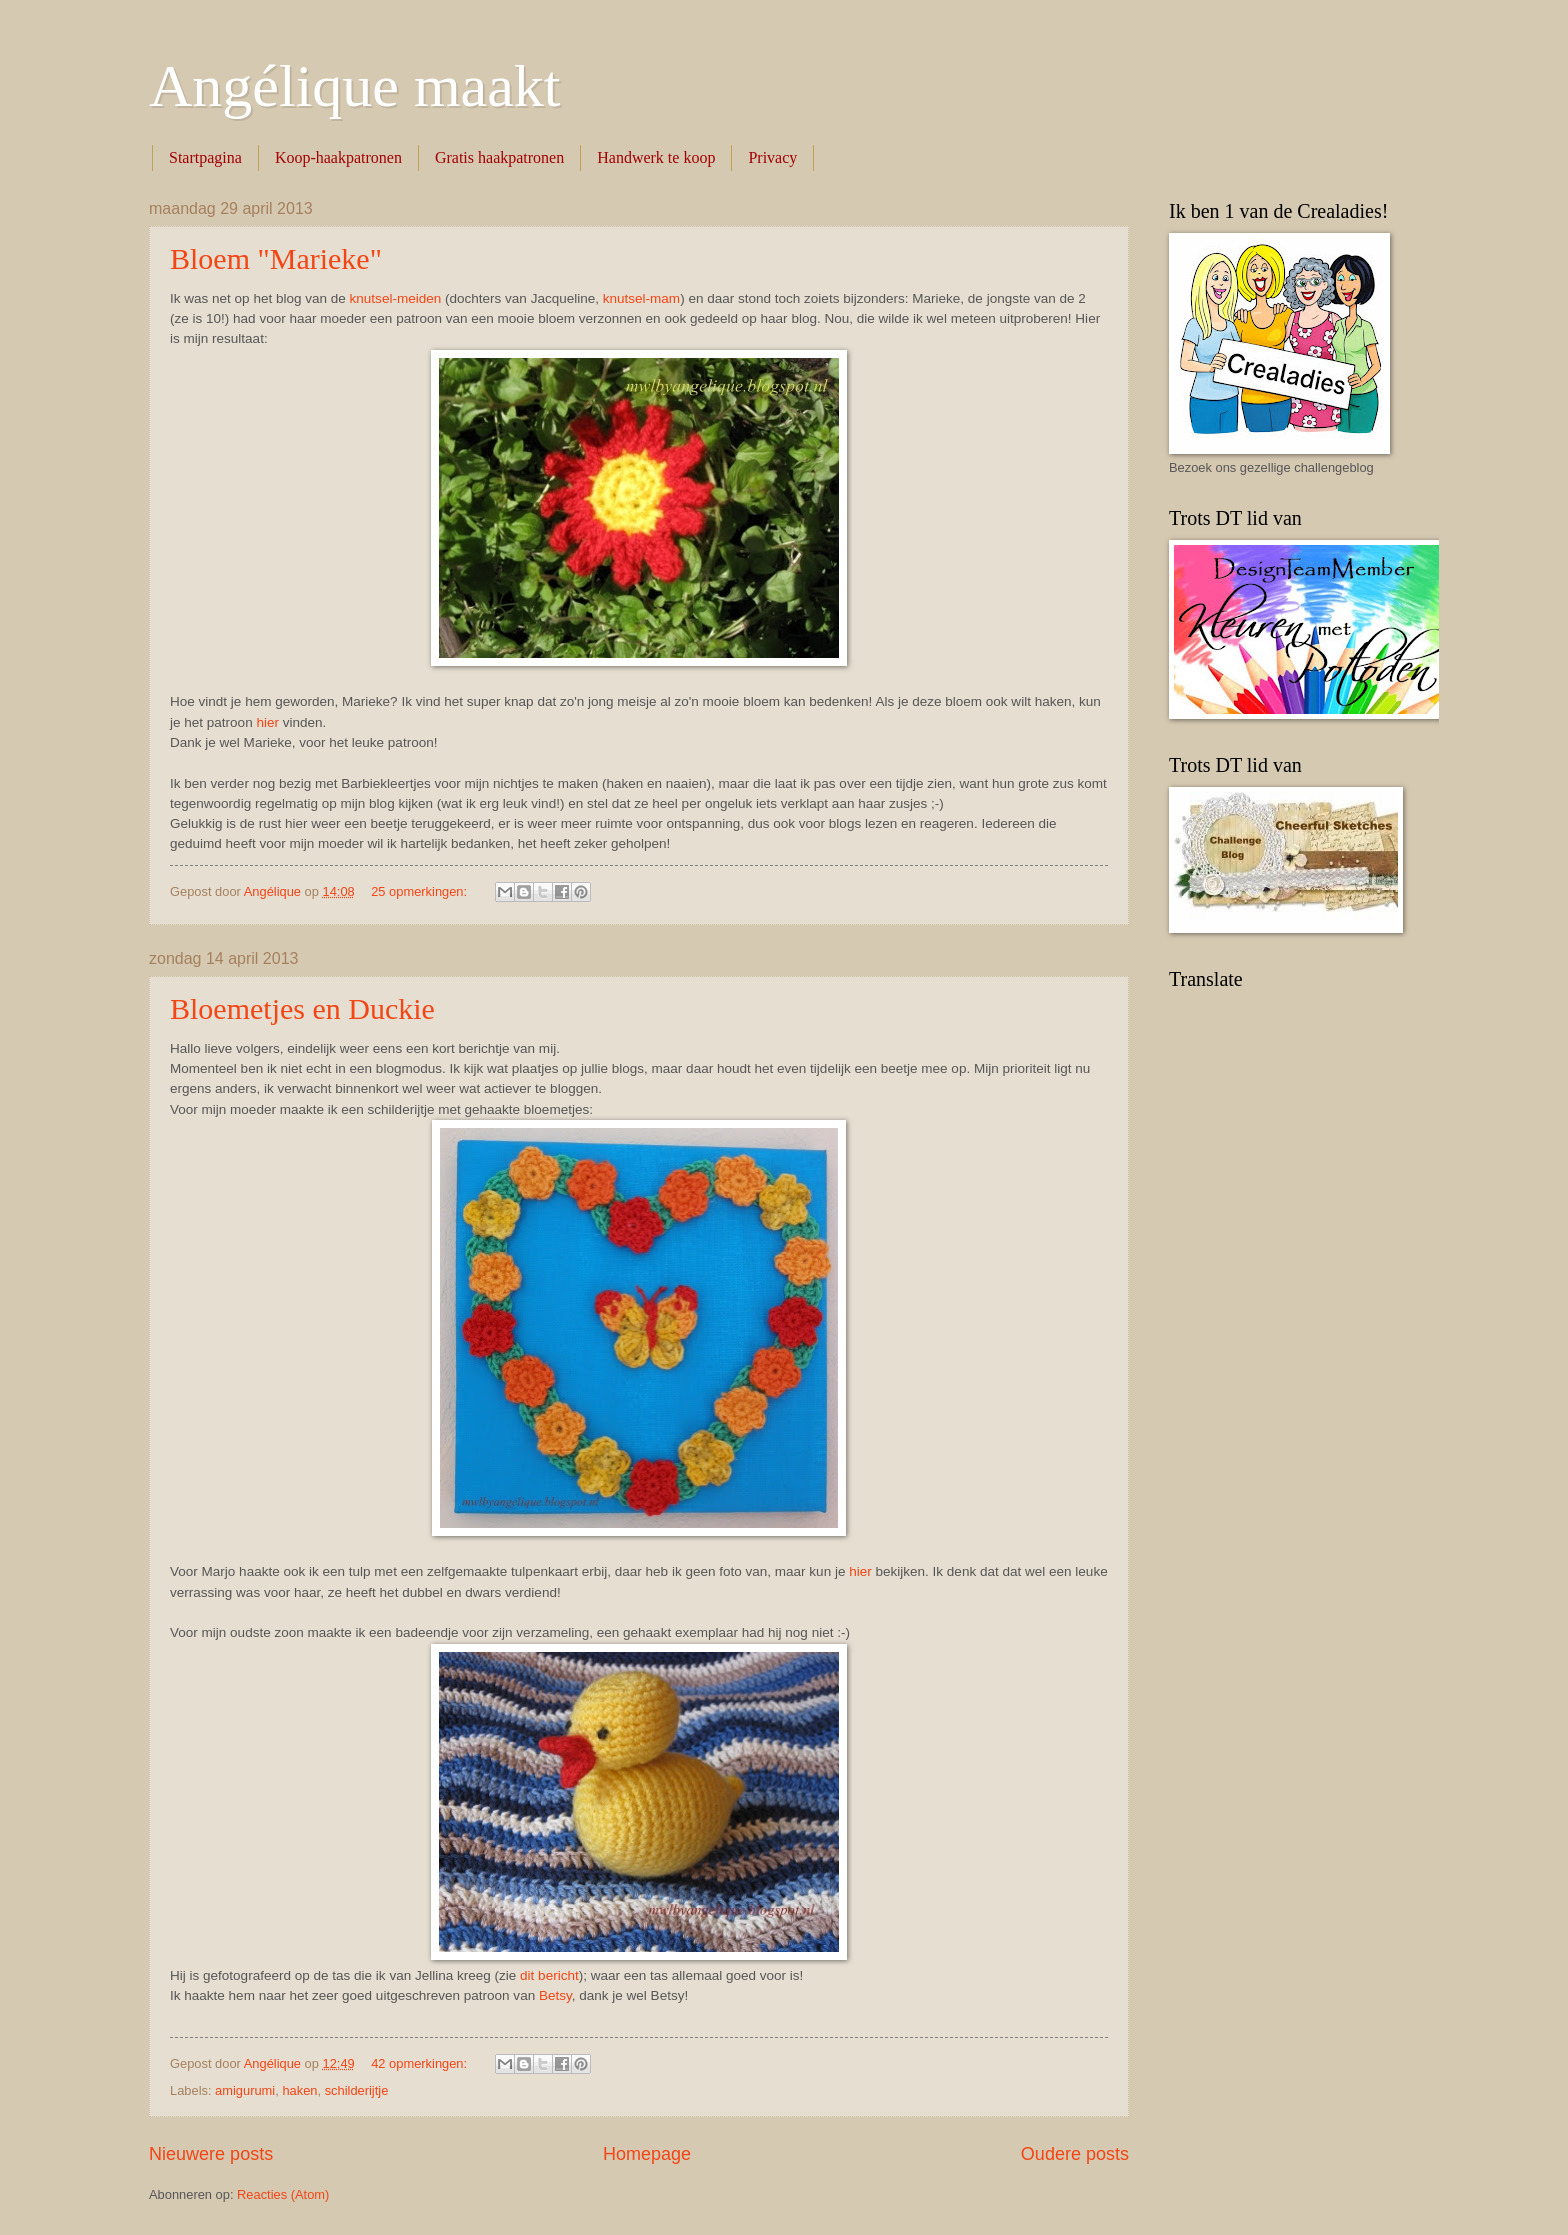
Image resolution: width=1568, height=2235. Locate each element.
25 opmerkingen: (421, 891)
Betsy (555, 1995)
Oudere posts (1075, 2154)
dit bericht (549, 1975)
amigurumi (245, 2090)
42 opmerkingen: (421, 2063)
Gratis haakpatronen (499, 157)
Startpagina (205, 157)
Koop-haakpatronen (338, 157)
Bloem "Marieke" (276, 258)
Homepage (647, 2154)
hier (267, 722)
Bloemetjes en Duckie (302, 1008)
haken (299, 2090)
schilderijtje (357, 2090)
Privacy (772, 157)
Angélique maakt (355, 86)
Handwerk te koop (656, 157)
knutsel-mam (641, 298)
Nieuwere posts (211, 2154)
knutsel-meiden (396, 298)
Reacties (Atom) (283, 2194)
